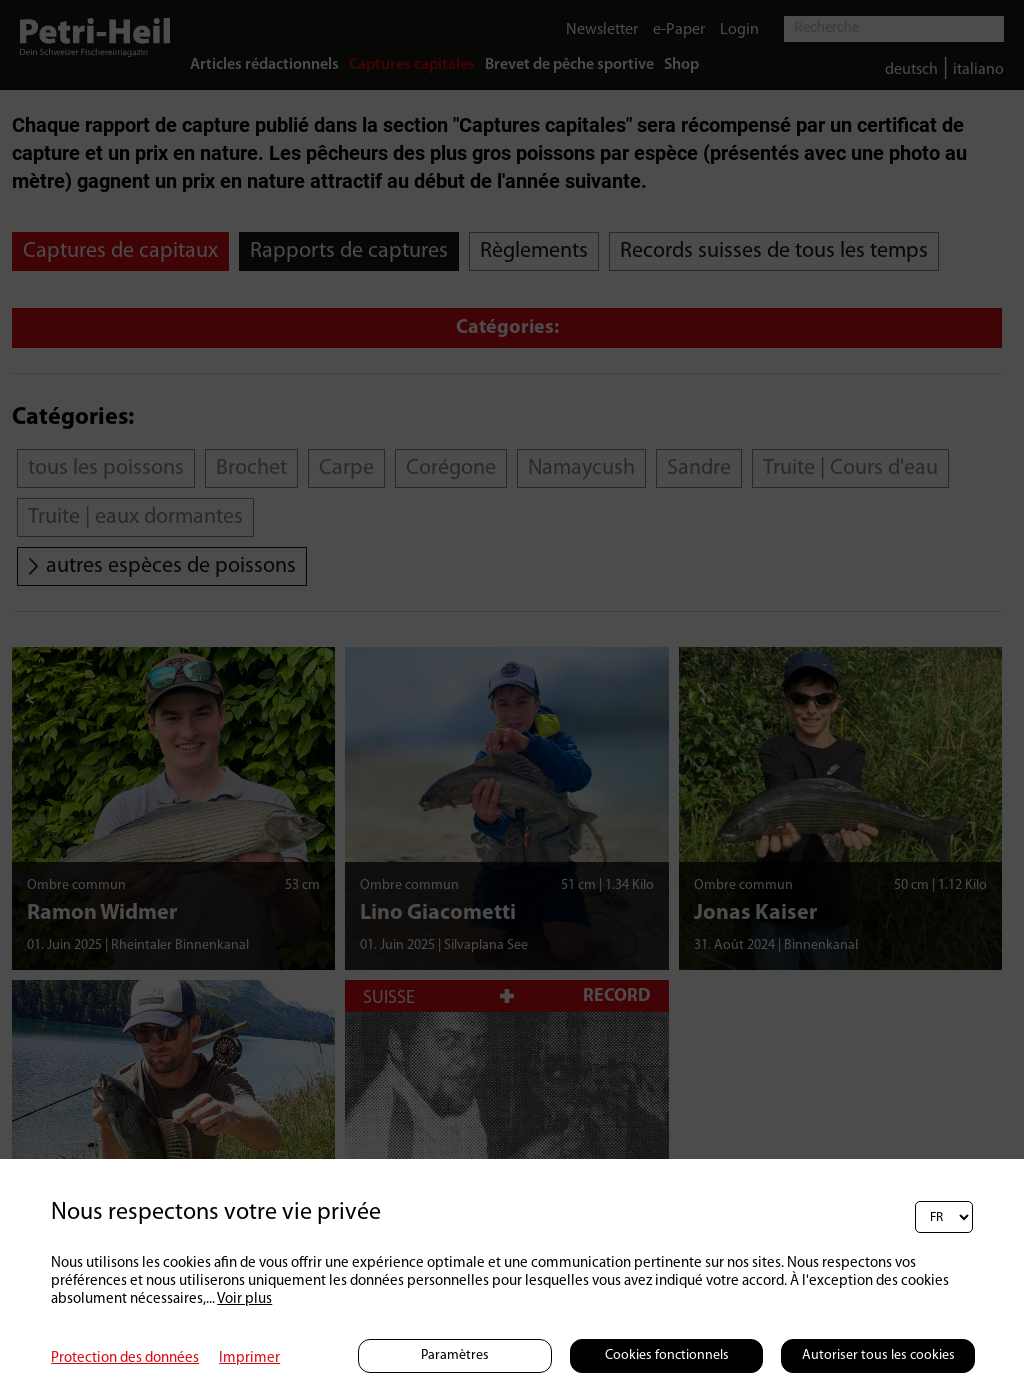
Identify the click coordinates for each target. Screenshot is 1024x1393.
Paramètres (455, 1355)
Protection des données (125, 1358)
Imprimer (249, 1358)
